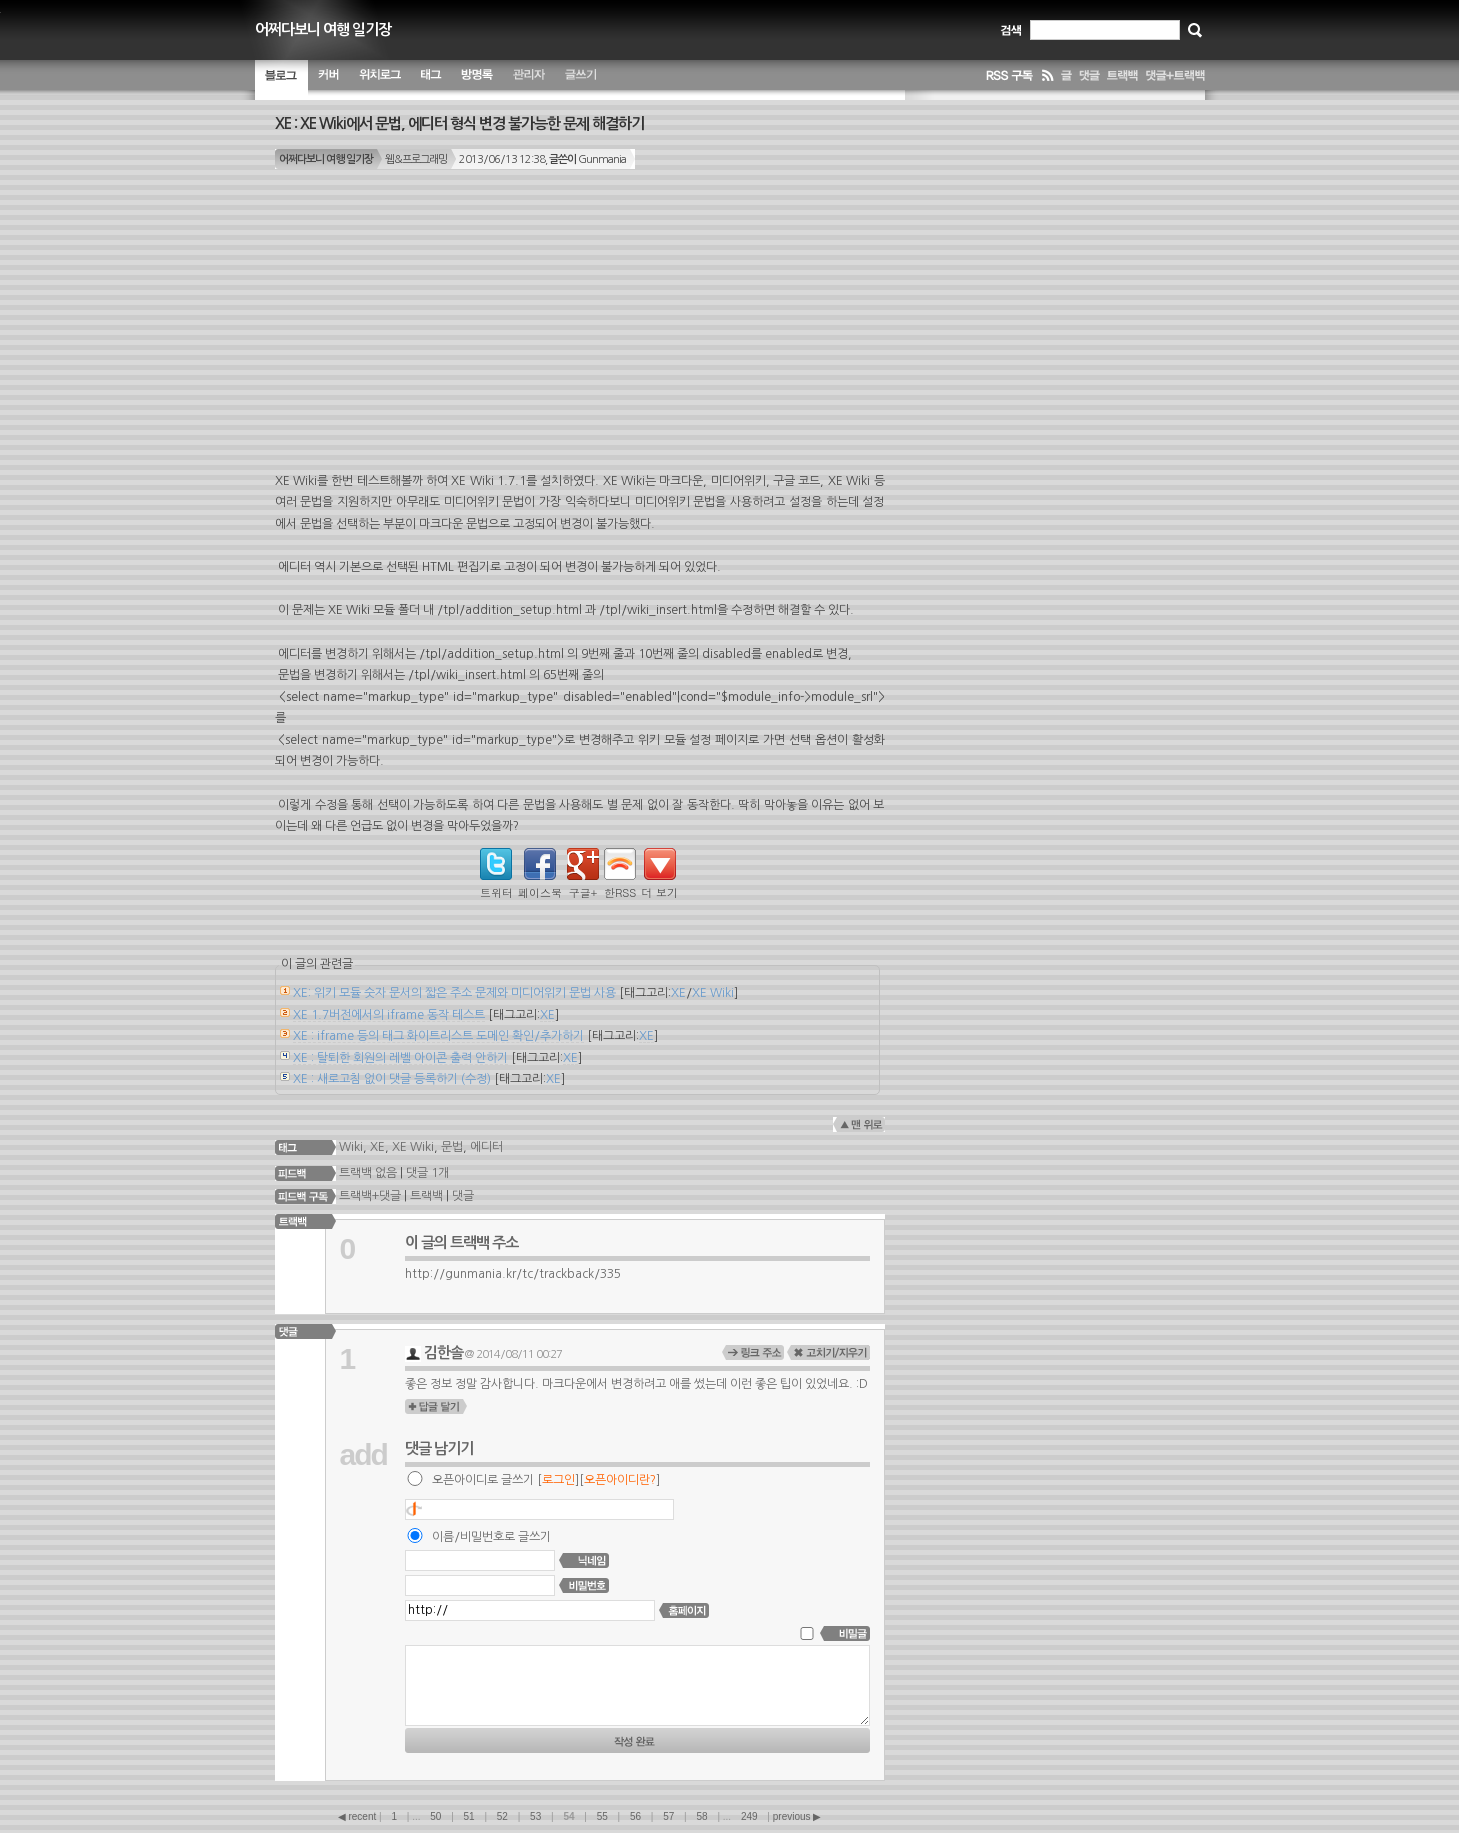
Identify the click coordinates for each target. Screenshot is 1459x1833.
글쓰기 (580, 80)
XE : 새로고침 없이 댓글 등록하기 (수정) (392, 1079)
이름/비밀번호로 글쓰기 (491, 1537)
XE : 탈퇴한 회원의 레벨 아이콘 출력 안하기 (400, 1058)
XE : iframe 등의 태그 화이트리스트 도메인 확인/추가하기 (438, 1036)
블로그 (281, 80)
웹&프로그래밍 (416, 159)
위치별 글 (380, 80)
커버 (328, 80)
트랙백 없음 (366, 1172)
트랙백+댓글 (368, 1196)
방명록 (477, 80)
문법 (452, 1146)
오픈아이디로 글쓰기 (483, 1480)
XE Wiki (713, 993)
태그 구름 (431, 80)
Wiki (351, 1146)
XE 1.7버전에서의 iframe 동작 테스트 (389, 1015)
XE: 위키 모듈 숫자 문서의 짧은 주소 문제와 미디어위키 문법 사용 (454, 993)
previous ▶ (797, 1816)
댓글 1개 (427, 1172)
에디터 (486, 1146)
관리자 (529, 80)
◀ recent (358, 1816)
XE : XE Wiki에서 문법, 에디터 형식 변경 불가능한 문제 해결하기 (459, 123)
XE (678, 993)
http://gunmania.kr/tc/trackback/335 (513, 1274)
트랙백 (426, 1196)
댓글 (463, 1196)
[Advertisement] (580, 331)
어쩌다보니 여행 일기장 (323, 29)
